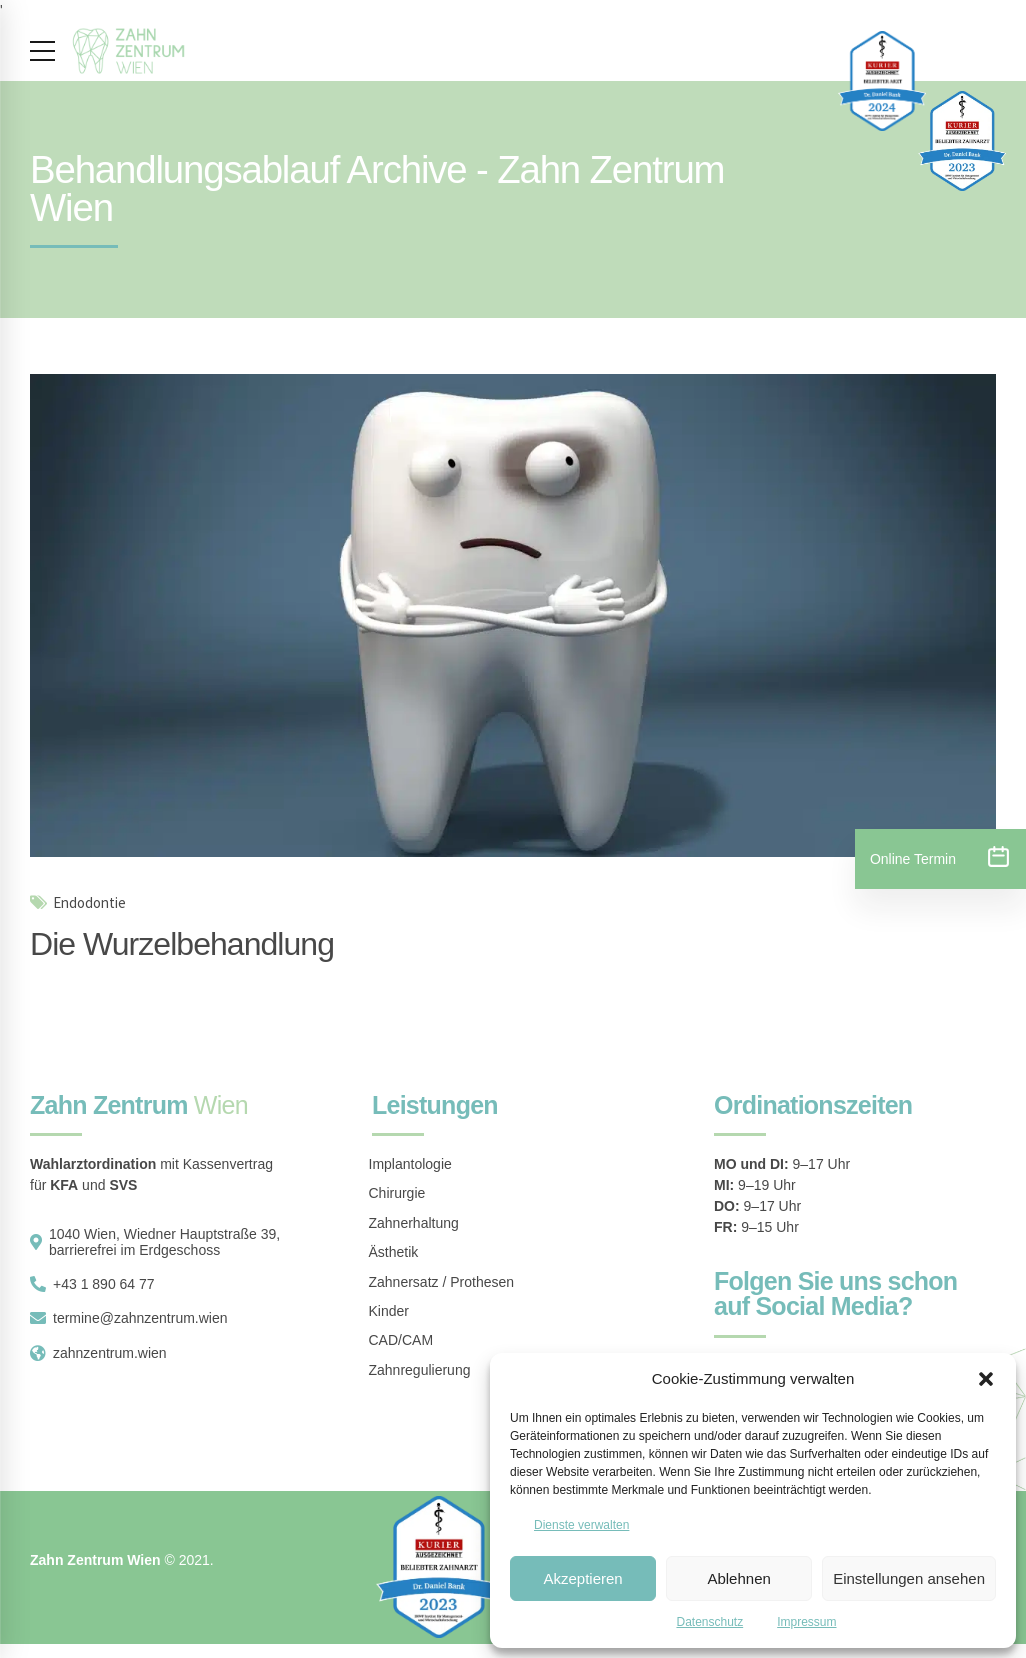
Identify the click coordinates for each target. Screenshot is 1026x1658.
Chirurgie (397, 1193)
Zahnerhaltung (414, 1223)
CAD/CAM (401, 1340)
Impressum (806, 1622)
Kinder (389, 1311)
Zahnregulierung (420, 1370)
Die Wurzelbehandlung (182, 944)
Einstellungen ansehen (909, 1578)
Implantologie (410, 1164)
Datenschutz (709, 1622)
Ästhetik (394, 1252)
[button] (986, 1379)
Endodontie (89, 904)
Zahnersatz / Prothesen (442, 1282)
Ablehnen (738, 1578)
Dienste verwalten (581, 1525)
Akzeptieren (582, 1578)
